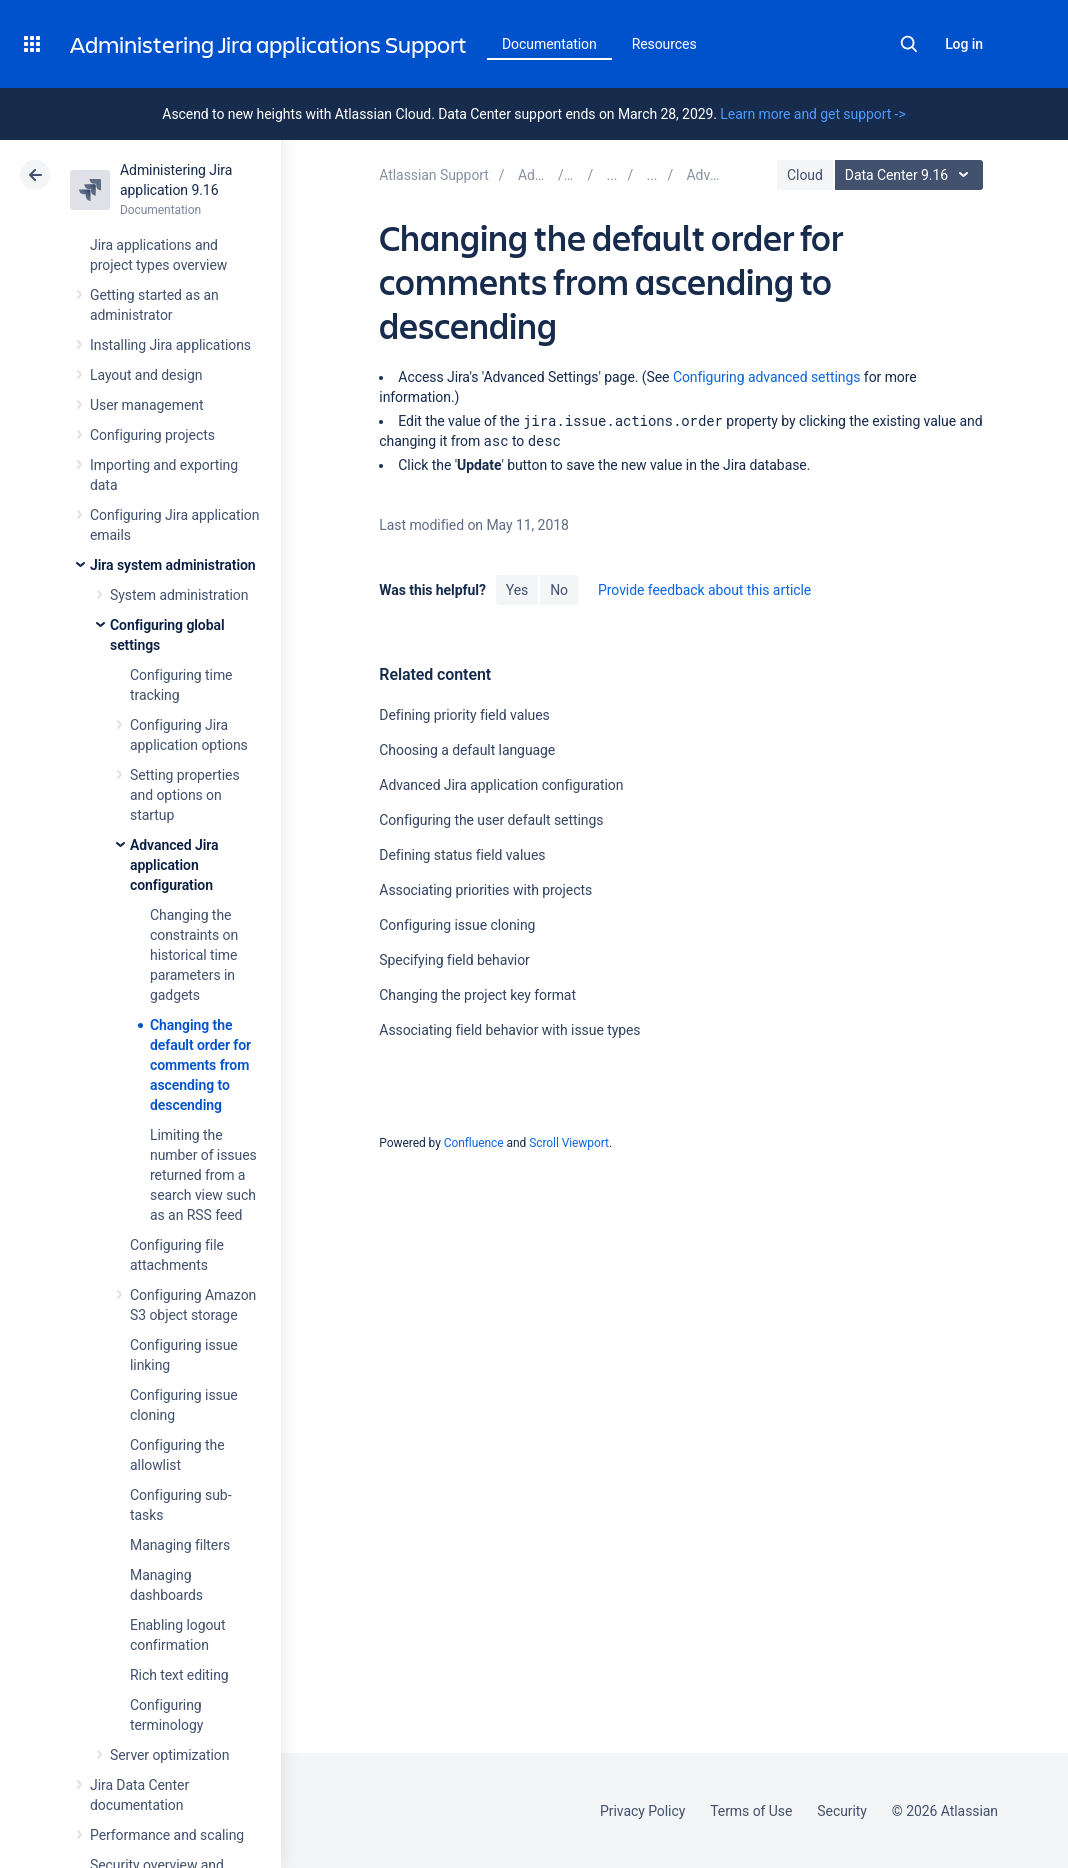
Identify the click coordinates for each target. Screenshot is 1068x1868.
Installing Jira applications (170, 345)
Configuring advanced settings (767, 377)
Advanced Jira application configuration (174, 865)
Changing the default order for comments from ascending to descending (200, 1065)
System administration (179, 595)
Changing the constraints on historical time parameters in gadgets (194, 955)
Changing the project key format (477, 995)
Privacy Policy (642, 1811)
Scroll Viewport (569, 1143)
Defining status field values (462, 855)
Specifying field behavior (454, 960)
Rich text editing (179, 1675)
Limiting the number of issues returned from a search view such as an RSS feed (203, 1175)
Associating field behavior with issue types (509, 1030)
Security (842, 1811)
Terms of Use (751, 1811)
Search (909, 44)
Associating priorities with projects (485, 890)
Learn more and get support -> (812, 114)
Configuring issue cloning (457, 925)
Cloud (805, 175)
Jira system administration (173, 565)
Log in (964, 44)
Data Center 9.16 (911, 175)
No (559, 590)
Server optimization (169, 1755)
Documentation (549, 44)
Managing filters (180, 1545)
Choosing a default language (467, 750)
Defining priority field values (464, 715)
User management (146, 405)
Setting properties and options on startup (185, 795)
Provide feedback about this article (704, 590)
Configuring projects (152, 435)
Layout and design (146, 375)
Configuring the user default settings (491, 820)
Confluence (474, 1143)
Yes (517, 590)
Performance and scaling (167, 1835)
